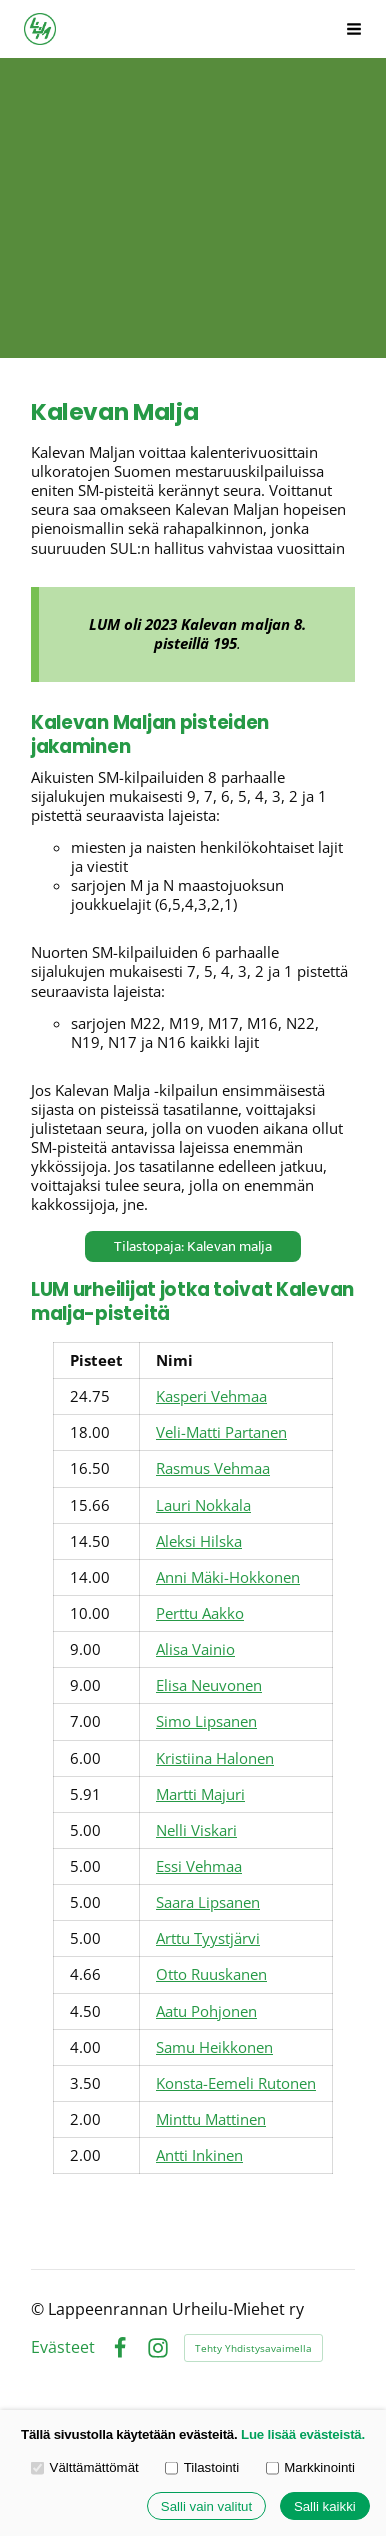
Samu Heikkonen (214, 2047)
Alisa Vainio (195, 1649)
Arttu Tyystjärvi (208, 1938)
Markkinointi (310, 2467)
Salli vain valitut (206, 2506)
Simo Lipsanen (206, 1721)
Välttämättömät (85, 2467)
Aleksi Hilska (199, 1541)
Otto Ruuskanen (211, 1974)
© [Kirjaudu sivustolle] (39, 2309)
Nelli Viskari (196, 1830)
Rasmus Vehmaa (213, 1468)
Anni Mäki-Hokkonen (228, 1577)
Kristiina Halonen (215, 1758)
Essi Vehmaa (199, 1866)
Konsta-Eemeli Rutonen (236, 2083)
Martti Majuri (200, 1794)
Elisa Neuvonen (209, 1685)
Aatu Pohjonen (206, 2011)
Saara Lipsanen (208, 1902)
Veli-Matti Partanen (221, 1432)
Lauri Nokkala (203, 1505)
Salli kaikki (325, 2506)
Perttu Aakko (200, 1613)
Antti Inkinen (199, 2155)
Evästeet (63, 2348)
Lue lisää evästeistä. (303, 2434)
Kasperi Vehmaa (211, 1396)
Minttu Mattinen (211, 2119)
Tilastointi (202, 2467)
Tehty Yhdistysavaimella (253, 2348)
